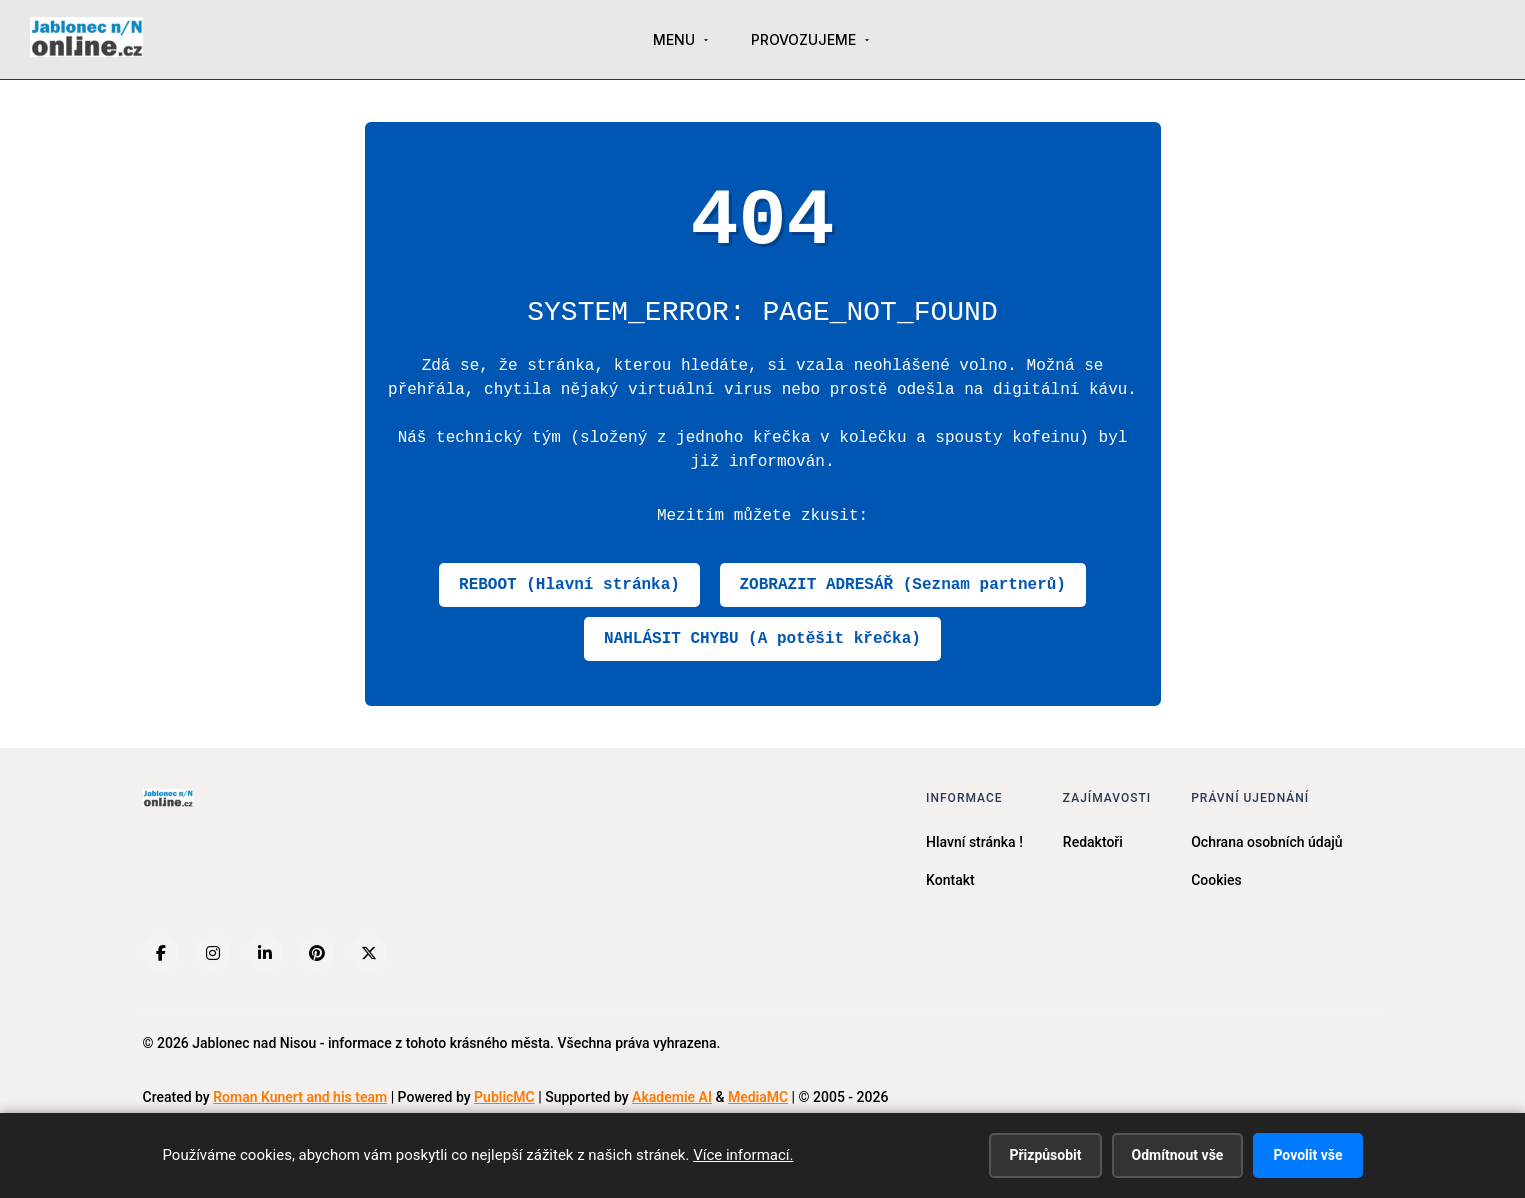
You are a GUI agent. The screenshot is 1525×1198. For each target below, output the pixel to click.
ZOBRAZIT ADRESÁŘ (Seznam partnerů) (903, 585)
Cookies (1216, 880)
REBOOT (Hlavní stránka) (569, 585)
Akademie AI (672, 1097)
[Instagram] (213, 953)
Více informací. (743, 1155)
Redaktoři (1093, 842)
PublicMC (504, 1097)
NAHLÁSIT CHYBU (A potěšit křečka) (762, 639)
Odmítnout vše (1178, 1155)
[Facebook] (161, 953)
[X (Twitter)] (369, 953)
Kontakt (950, 880)
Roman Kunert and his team (300, 1097)
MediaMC (758, 1097)
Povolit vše (1307, 1155)
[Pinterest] (317, 953)
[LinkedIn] (265, 953)
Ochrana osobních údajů (1266, 842)
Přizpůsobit (1045, 1155)
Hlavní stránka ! (974, 842)
